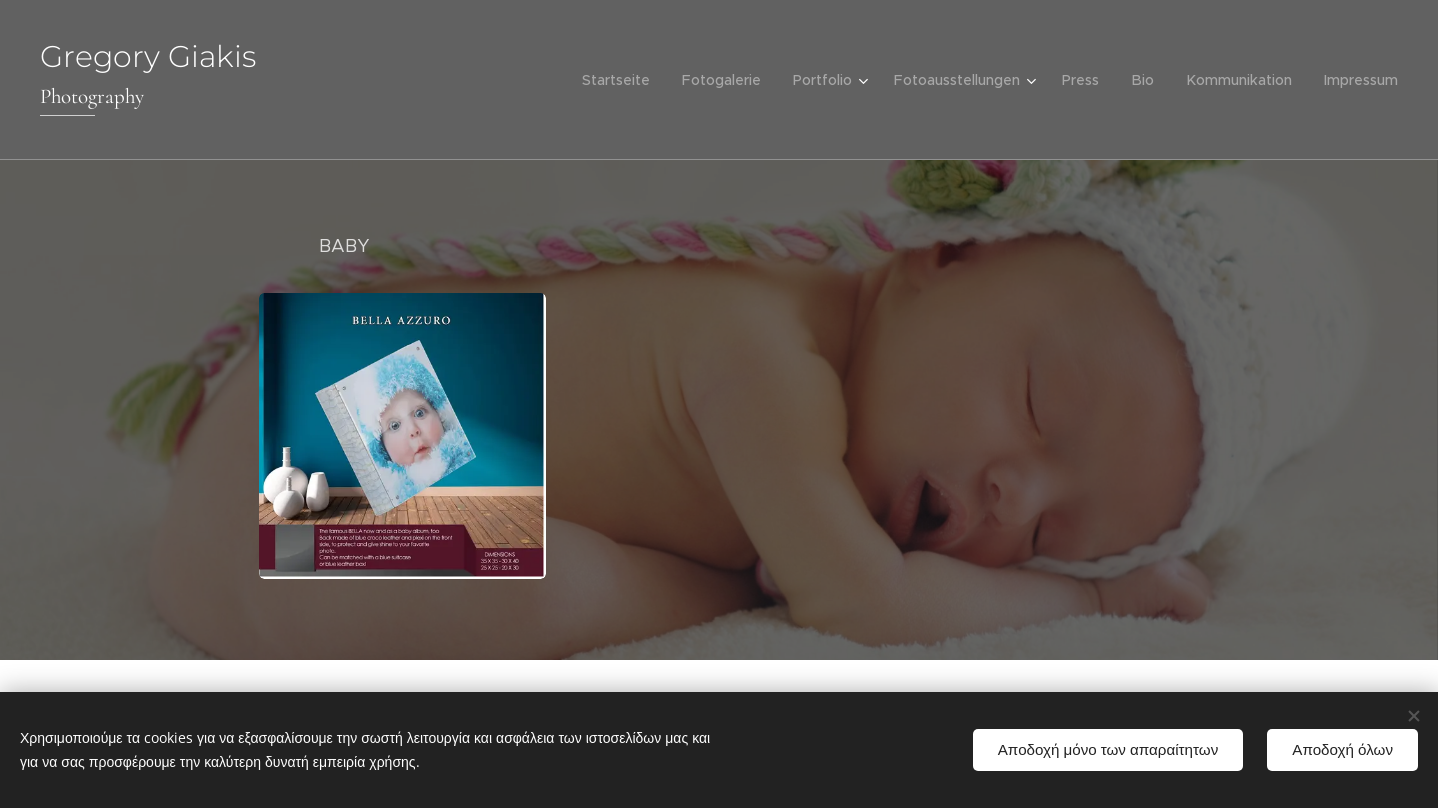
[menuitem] (627, 80)
